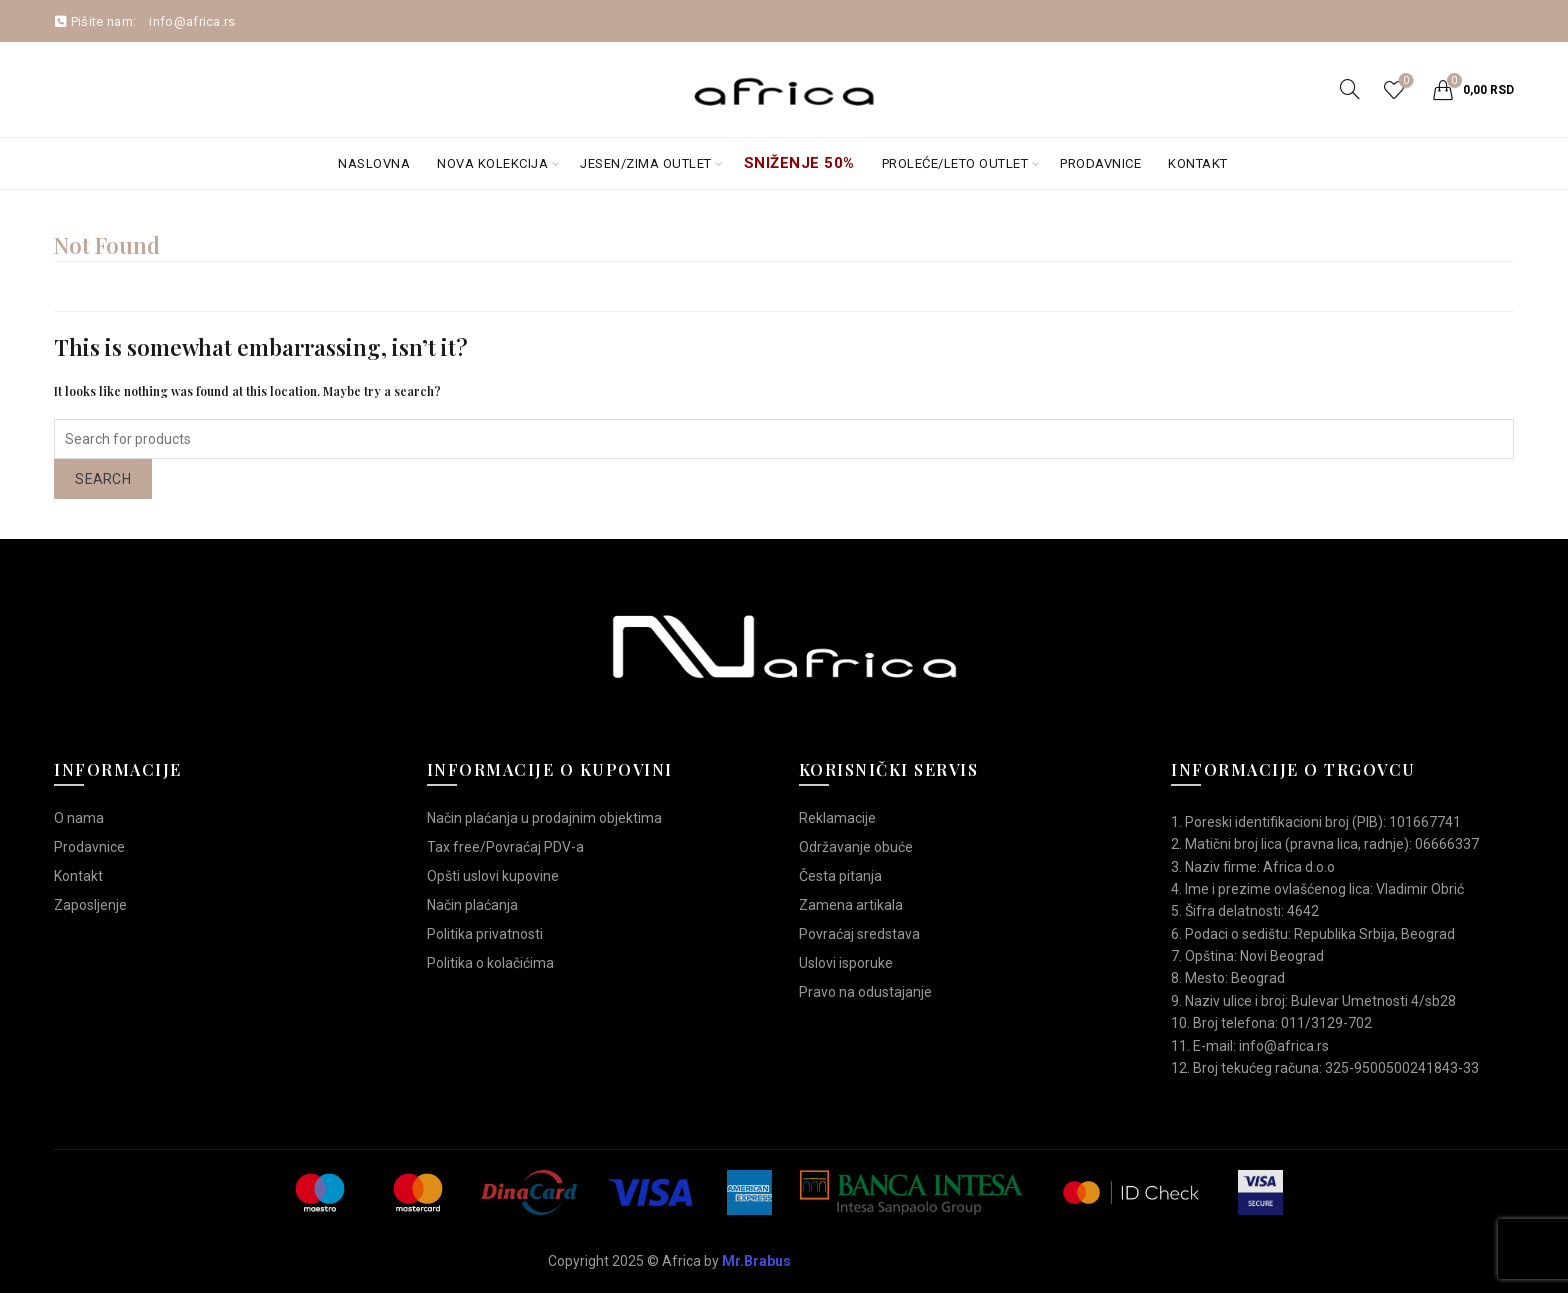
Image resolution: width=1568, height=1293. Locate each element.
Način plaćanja (472, 905)
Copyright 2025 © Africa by (669, 1261)
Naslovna (374, 163)
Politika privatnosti (485, 934)
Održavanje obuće (856, 847)
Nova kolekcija (492, 163)
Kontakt (1198, 163)
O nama (79, 818)
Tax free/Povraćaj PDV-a (505, 847)
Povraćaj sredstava (859, 934)
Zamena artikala (851, 905)
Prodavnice (1100, 163)
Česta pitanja (840, 876)
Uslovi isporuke (846, 963)
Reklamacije (837, 818)
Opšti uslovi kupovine (493, 876)
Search (103, 479)
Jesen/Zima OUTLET (646, 163)
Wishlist (1403, 81)
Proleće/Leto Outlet (955, 163)
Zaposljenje (90, 905)
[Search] (1350, 89)
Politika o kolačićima (490, 963)
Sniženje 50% (799, 163)
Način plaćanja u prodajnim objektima (544, 818)
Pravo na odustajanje (865, 992)
